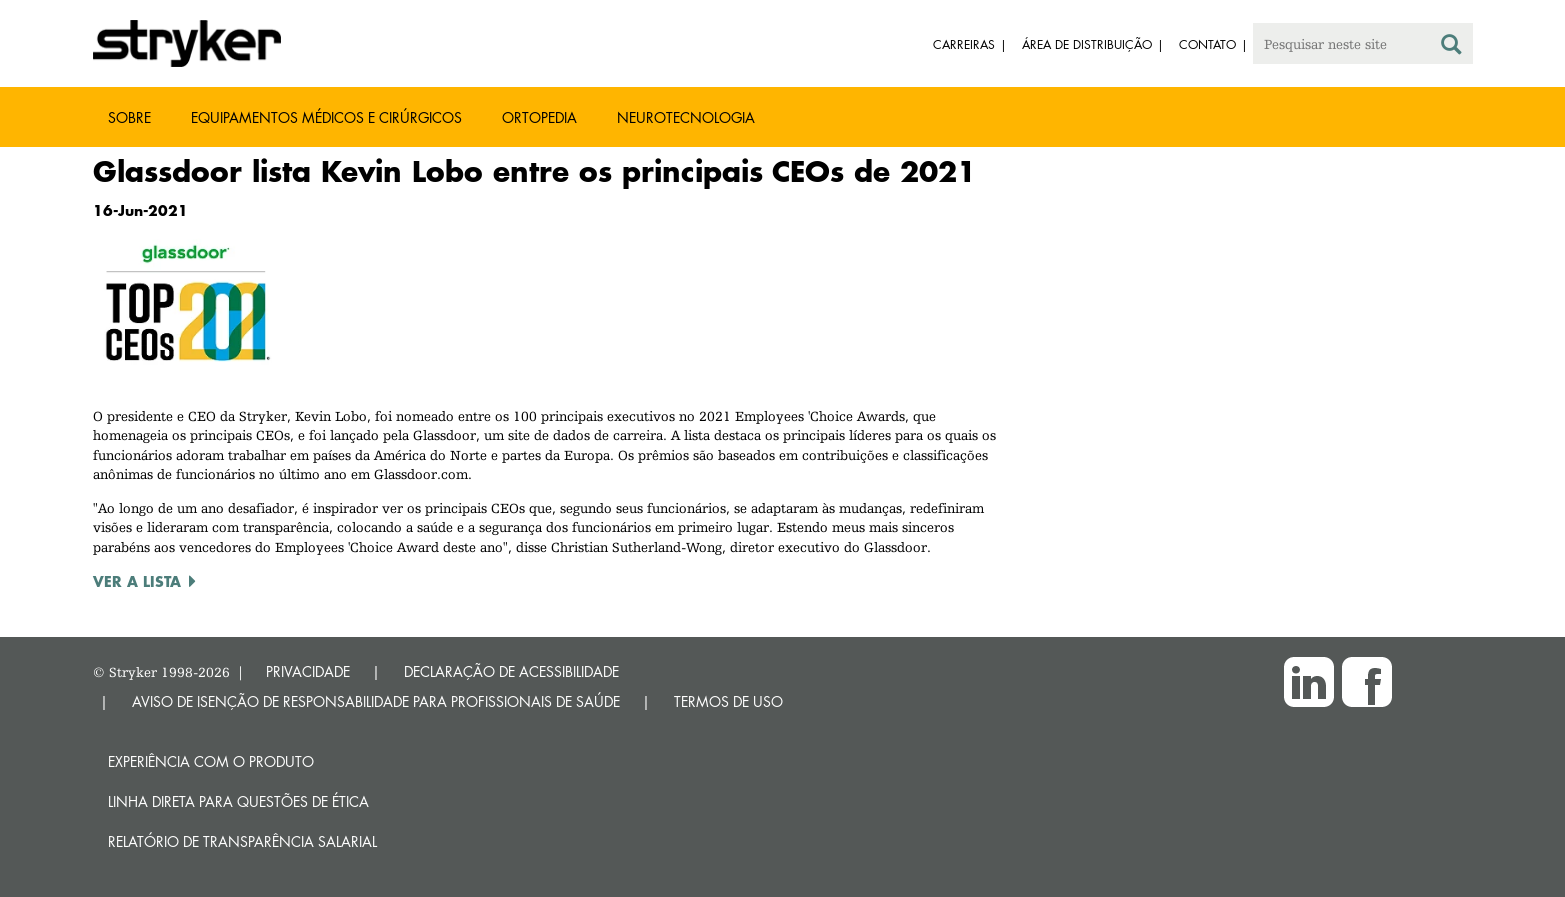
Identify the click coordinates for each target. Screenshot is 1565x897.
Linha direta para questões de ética (238, 801)
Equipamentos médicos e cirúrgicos (326, 117)
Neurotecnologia (686, 117)
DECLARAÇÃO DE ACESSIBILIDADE (511, 671)
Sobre (129, 117)
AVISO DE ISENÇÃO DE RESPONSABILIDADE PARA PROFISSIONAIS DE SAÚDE (376, 701)
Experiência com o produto (211, 761)
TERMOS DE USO (728, 701)
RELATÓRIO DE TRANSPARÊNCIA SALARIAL (242, 841)
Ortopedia (539, 117)
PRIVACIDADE (308, 671)
